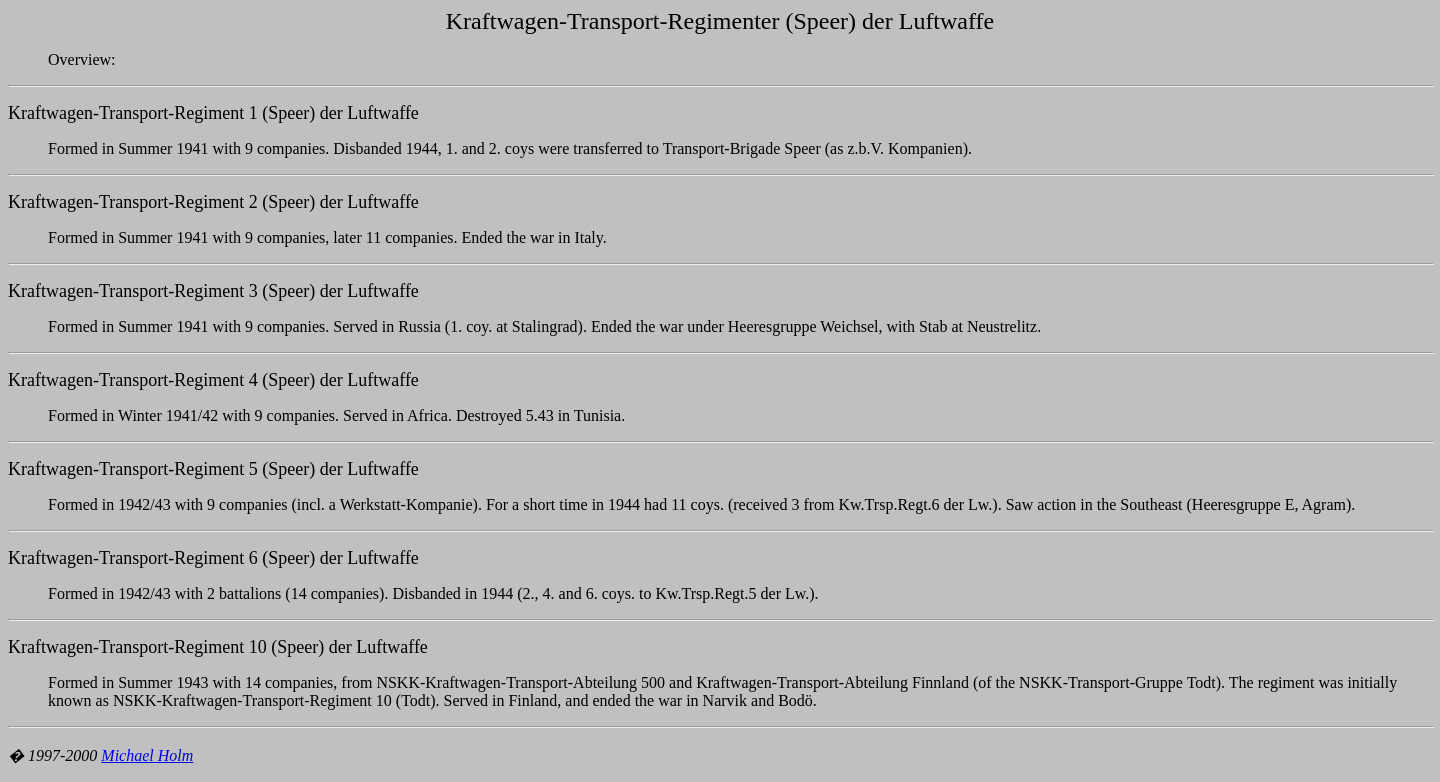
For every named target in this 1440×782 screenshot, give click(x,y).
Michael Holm (147, 755)
